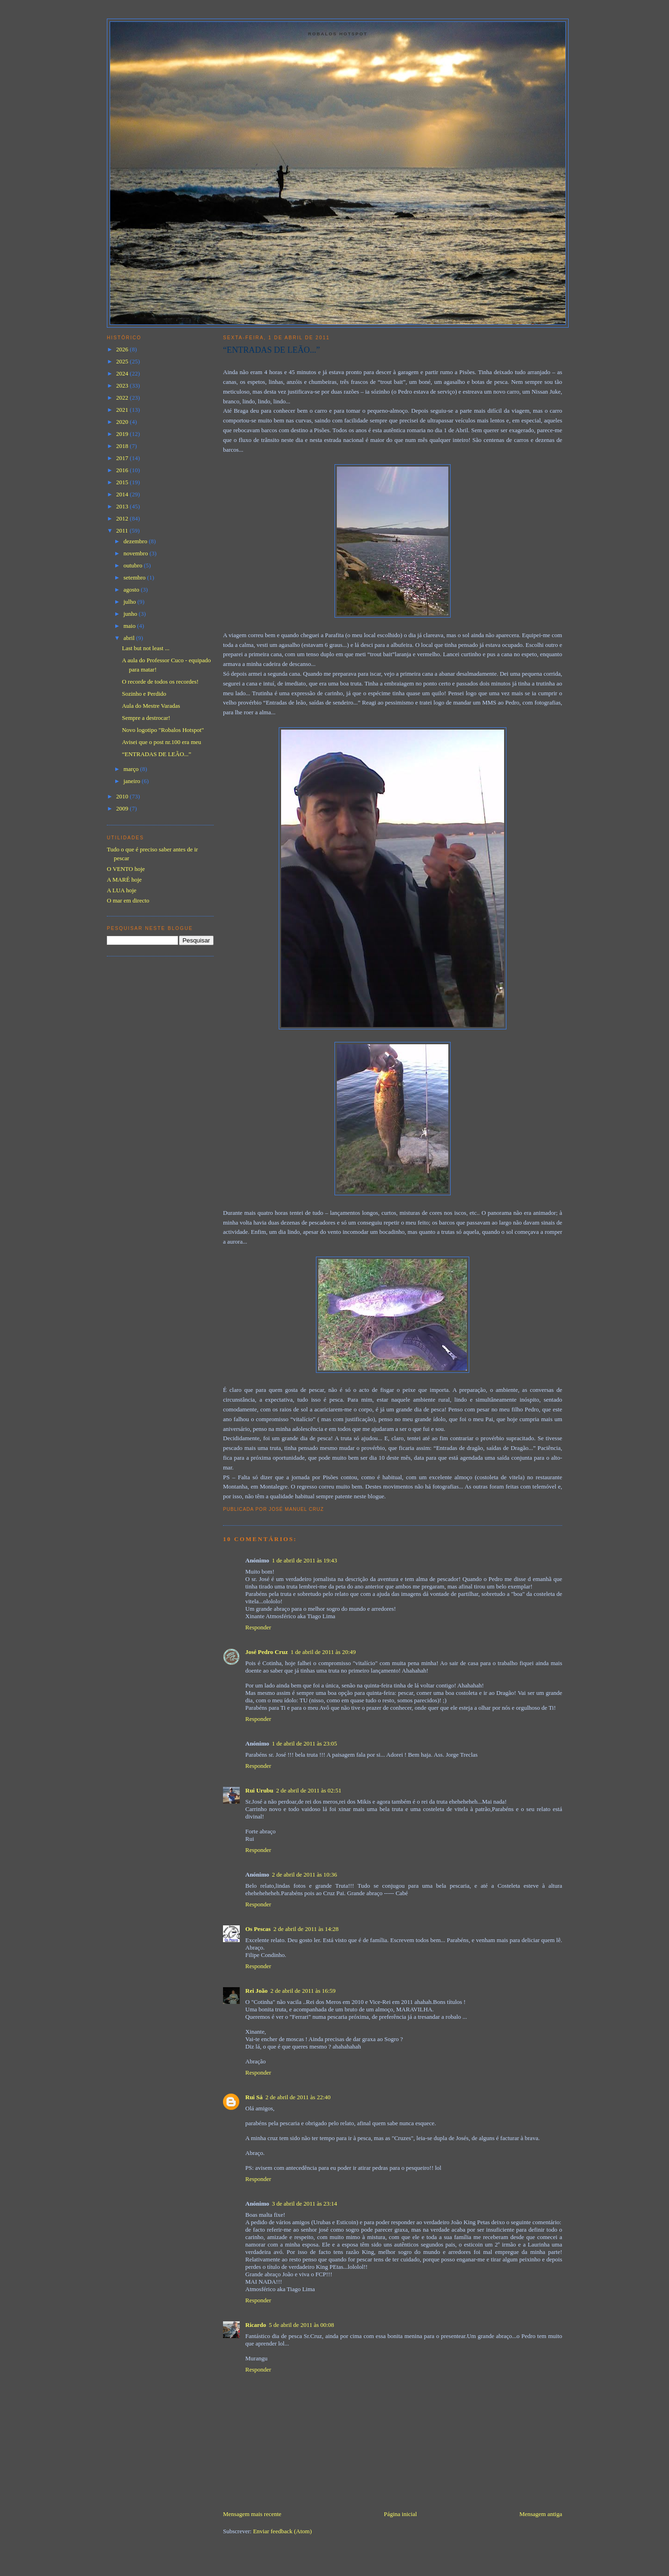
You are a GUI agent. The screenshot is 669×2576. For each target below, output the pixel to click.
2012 (123, 518)
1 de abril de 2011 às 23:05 (304, 1743)
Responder (258, 1627)
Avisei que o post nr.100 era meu (161, 741)
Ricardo (255, 2324)
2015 (123, 482)
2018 (123, 445)
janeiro (133, 780)
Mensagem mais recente (252, 2513)
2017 (123, 458)
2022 (123, 397)
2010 (123, 796)
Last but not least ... (145, 648)
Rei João (256, 1990)
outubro (134, 565)
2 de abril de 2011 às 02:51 (308, 1790)
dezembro (136, 541)
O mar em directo (128, 900)
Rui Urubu (259, 1790)
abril (130, 637)
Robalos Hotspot (337, 33)
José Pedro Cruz (266, 1651)
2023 (123, 385)
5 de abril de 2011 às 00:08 (301, 2324)
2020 (123, 421)
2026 (123, 349)
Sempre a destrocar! (146, 717)
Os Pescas (258, 1928)
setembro (135, 577)
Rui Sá (253, 2097)
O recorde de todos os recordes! (160, 681)
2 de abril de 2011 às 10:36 (304, 1874)
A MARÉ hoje (124, 879)
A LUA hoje (122, 890)
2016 (123, 470)
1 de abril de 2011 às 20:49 (322, 1651)
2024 (123, 373)
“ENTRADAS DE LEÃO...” (271, 350)
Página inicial (400, 2513)
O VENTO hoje (126, 868)
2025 (123, 361)
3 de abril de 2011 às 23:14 (304, 2203)
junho (131, 613)
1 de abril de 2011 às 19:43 (304, 1560)
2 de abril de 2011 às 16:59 (302, 1990)
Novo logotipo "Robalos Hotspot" (162, 729)
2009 (123, 808)
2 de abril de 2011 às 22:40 (297, 2097)
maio (130, 625)
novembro (137, 553)
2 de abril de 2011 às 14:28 (306, 1928)
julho (131, 601)
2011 (123, 530)
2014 (123, 494)
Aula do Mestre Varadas (151, 705)
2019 (123, 433)
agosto (132, 589)
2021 (123, 409)
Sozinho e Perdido (144, 693)
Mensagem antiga (540, 2513)
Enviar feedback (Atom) (282, 2531)
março (132, 768)
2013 (123, 506)
